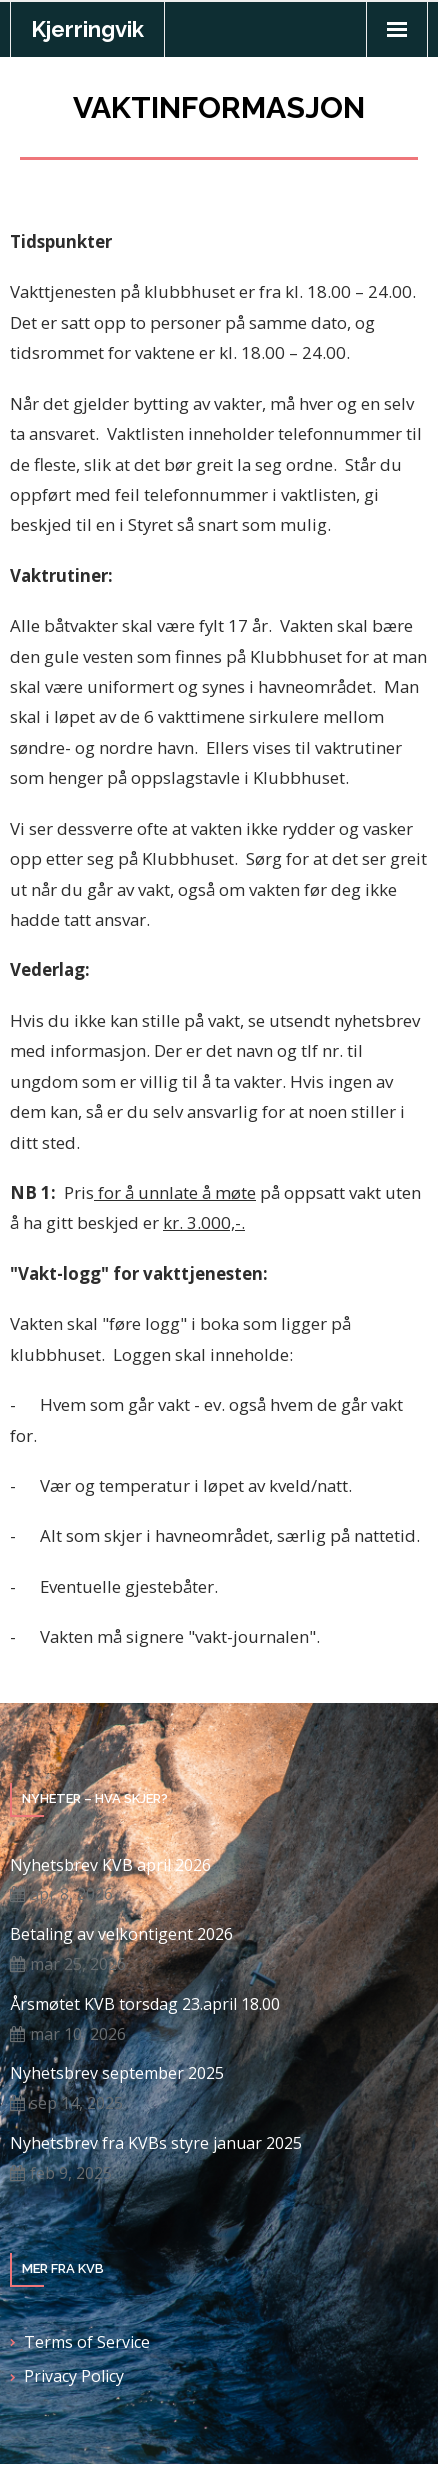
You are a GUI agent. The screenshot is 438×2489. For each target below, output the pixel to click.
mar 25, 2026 (78, 1964)
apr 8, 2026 (71, 1894)
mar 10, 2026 (78, 2034)
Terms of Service (87, 2342)
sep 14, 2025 (76, 2103)
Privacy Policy (74, 2376)
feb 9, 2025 (71, 2173)
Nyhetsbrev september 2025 (117, 2073)
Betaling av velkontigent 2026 (121, 1934)
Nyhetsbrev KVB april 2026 (110, 1865)
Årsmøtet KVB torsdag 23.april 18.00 (145, 2004)
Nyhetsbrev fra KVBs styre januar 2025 (156, 2143)
